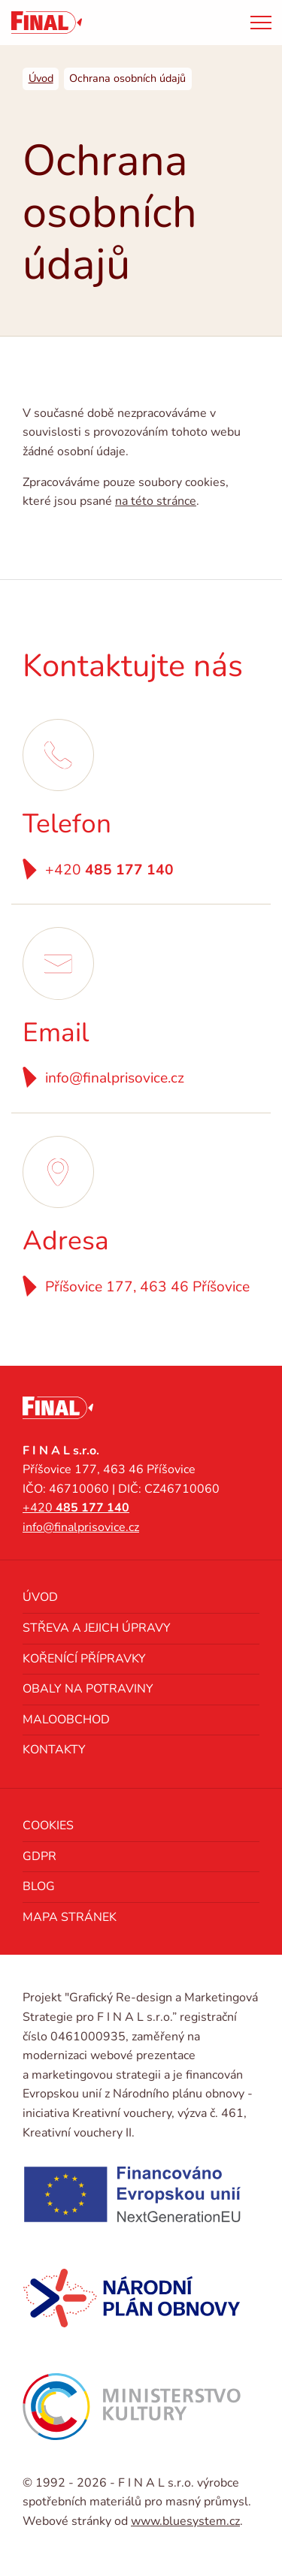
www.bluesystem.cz (185, 2521)
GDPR (39, 1856)
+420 (109, 870)
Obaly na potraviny (88, 1689)
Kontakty (54, 1749)
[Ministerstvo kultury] (132, 2405)
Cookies (48, 1825)
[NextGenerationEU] (132, 2194)
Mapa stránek (70, 1917)
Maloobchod (66, 1719)
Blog (39, 1886)
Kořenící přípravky (84, 1658)
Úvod (40, 1597)
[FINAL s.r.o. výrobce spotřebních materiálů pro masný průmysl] (46, 22)
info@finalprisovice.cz (114, 1078)
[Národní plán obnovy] (132, 2298)
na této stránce (155, 501)
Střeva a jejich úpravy (97, 1628)
